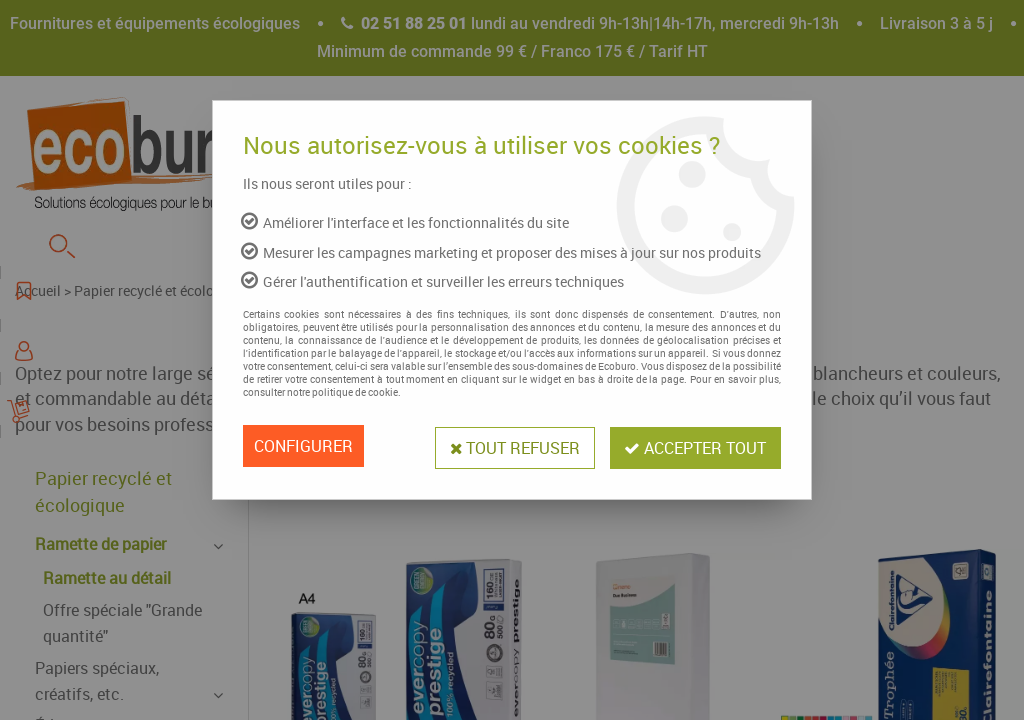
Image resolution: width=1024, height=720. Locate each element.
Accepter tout (694, 446)
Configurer (303, 446)
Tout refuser (510, 446)
